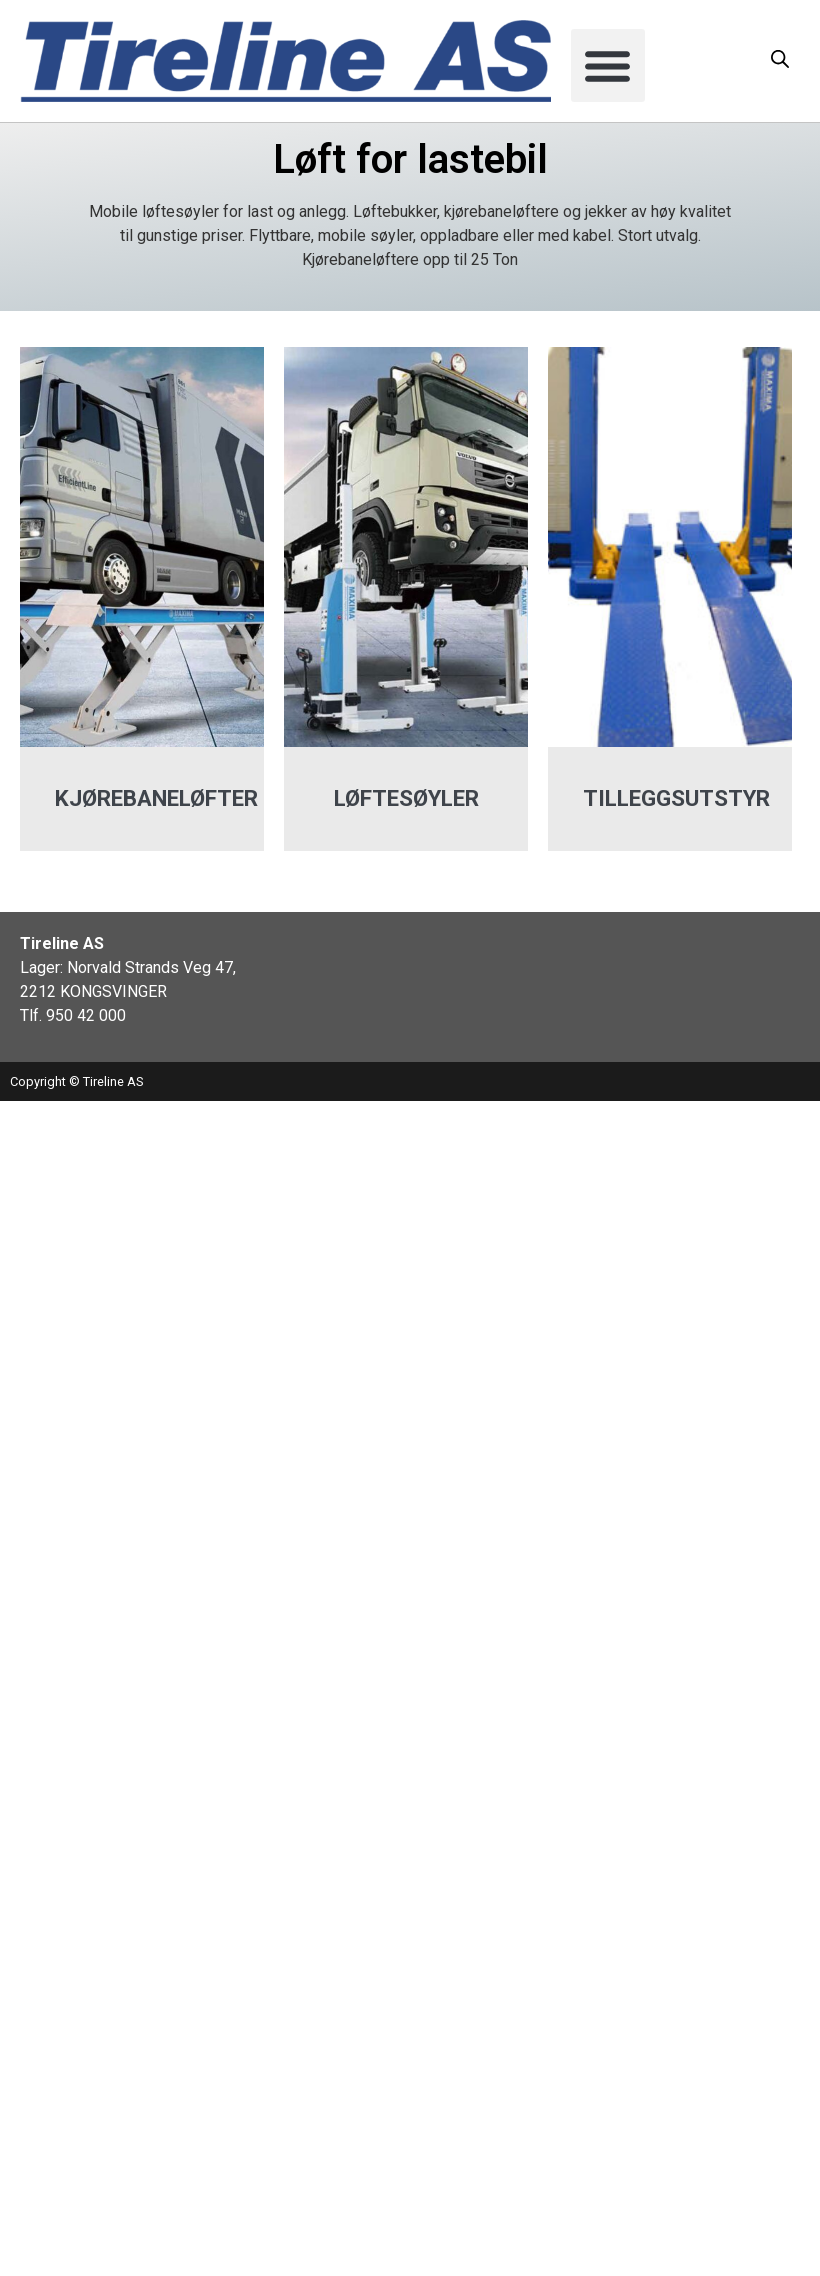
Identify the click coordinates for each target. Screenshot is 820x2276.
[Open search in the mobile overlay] (780, 59)
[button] (608, 66)
